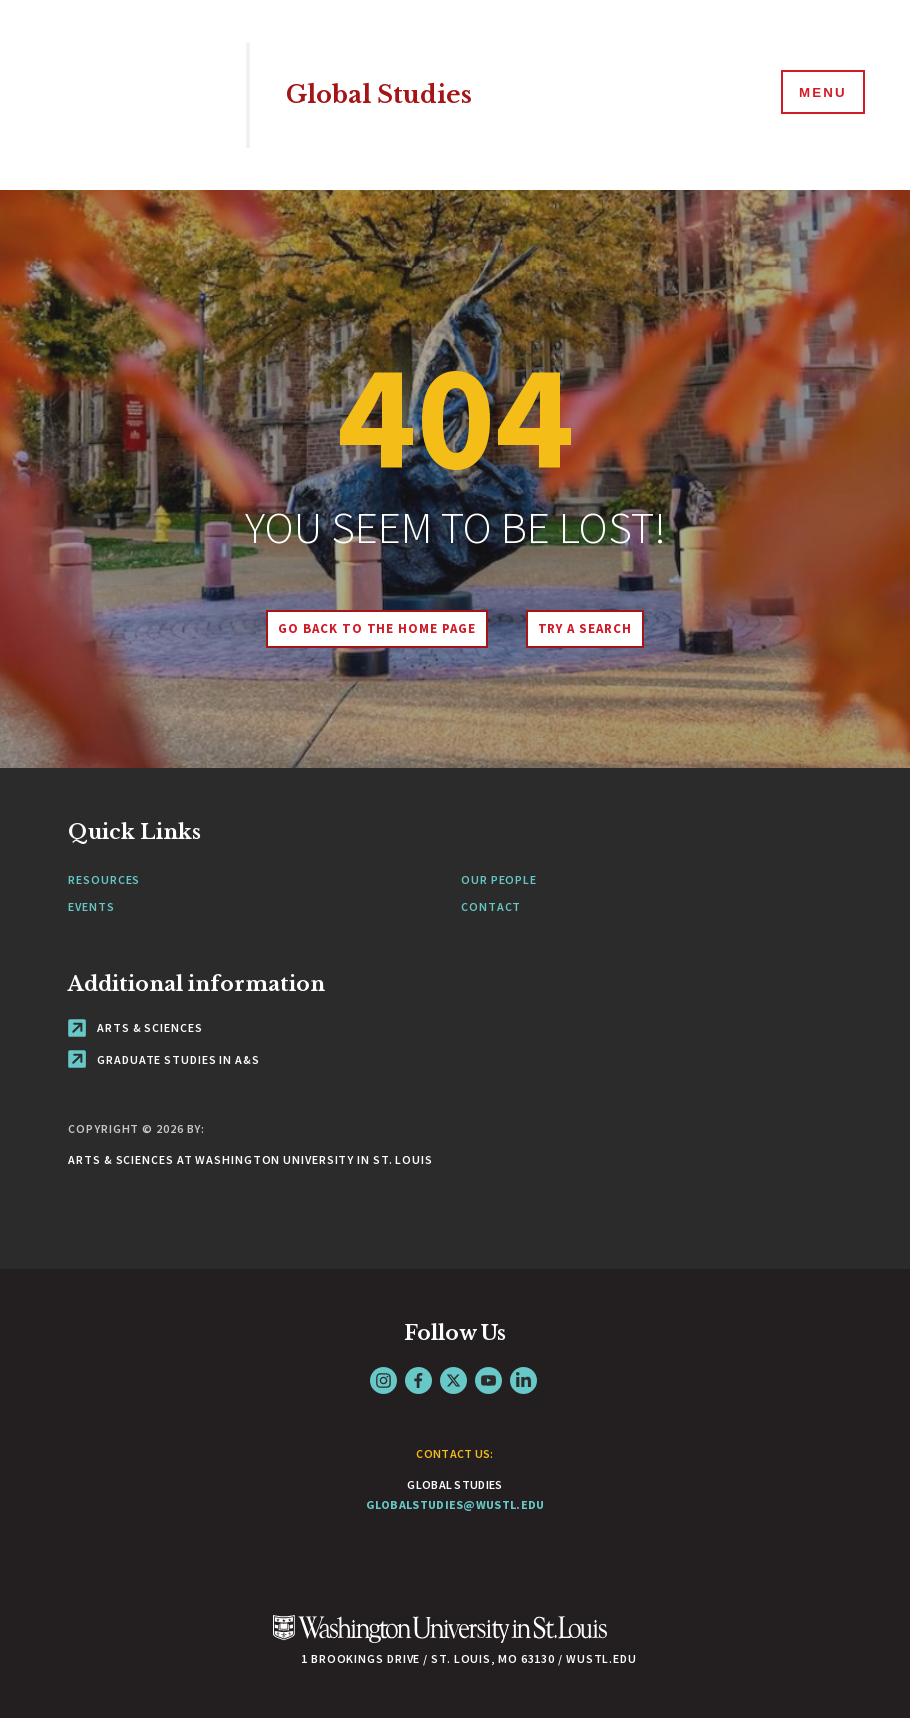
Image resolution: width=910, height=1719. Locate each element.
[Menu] (820, 94)
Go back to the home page (374, 628)
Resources (104, 879)
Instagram (383, 1380)
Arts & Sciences (135, 1027)
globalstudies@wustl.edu (455, 1504)
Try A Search (587, 628)
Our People (499, 879)
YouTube (488, 1380)
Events (91, 906)
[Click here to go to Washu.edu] (440, 1639)
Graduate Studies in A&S (164, 1059)
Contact (491, 906)
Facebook (418, 1380)
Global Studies (384, 94)
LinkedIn (523, 1380)
